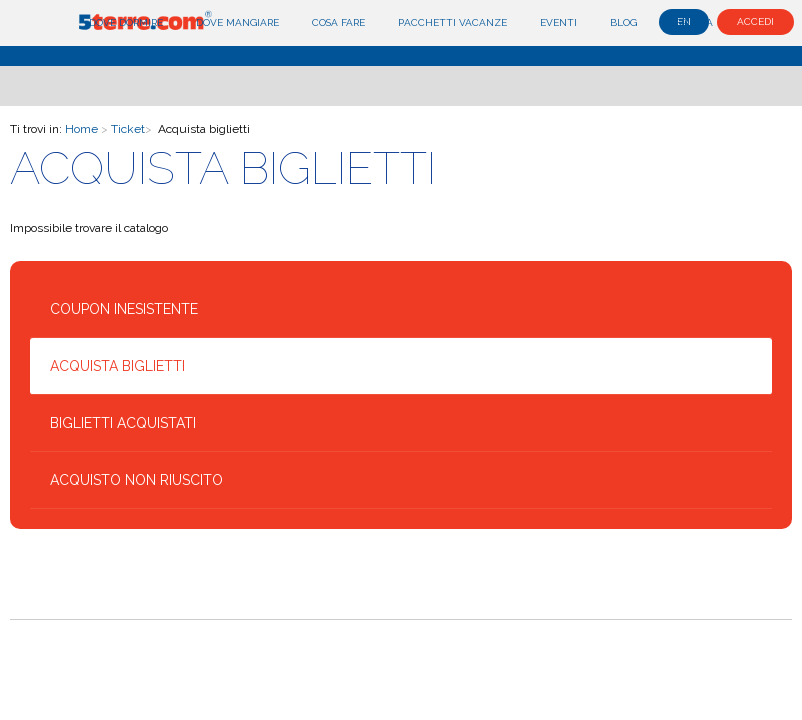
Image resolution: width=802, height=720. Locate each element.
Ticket (128, 129)
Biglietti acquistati (123, 423)
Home (81, 129)
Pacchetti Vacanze (452, 22)
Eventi (558, 22)
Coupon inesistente (124, 309)
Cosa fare (338, 22)
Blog (623, 22)
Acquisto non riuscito (136, 480)
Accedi (755, 21)
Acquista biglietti (117, 366)
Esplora (691, 22)
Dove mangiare (237, 22)
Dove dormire (126, 22)
